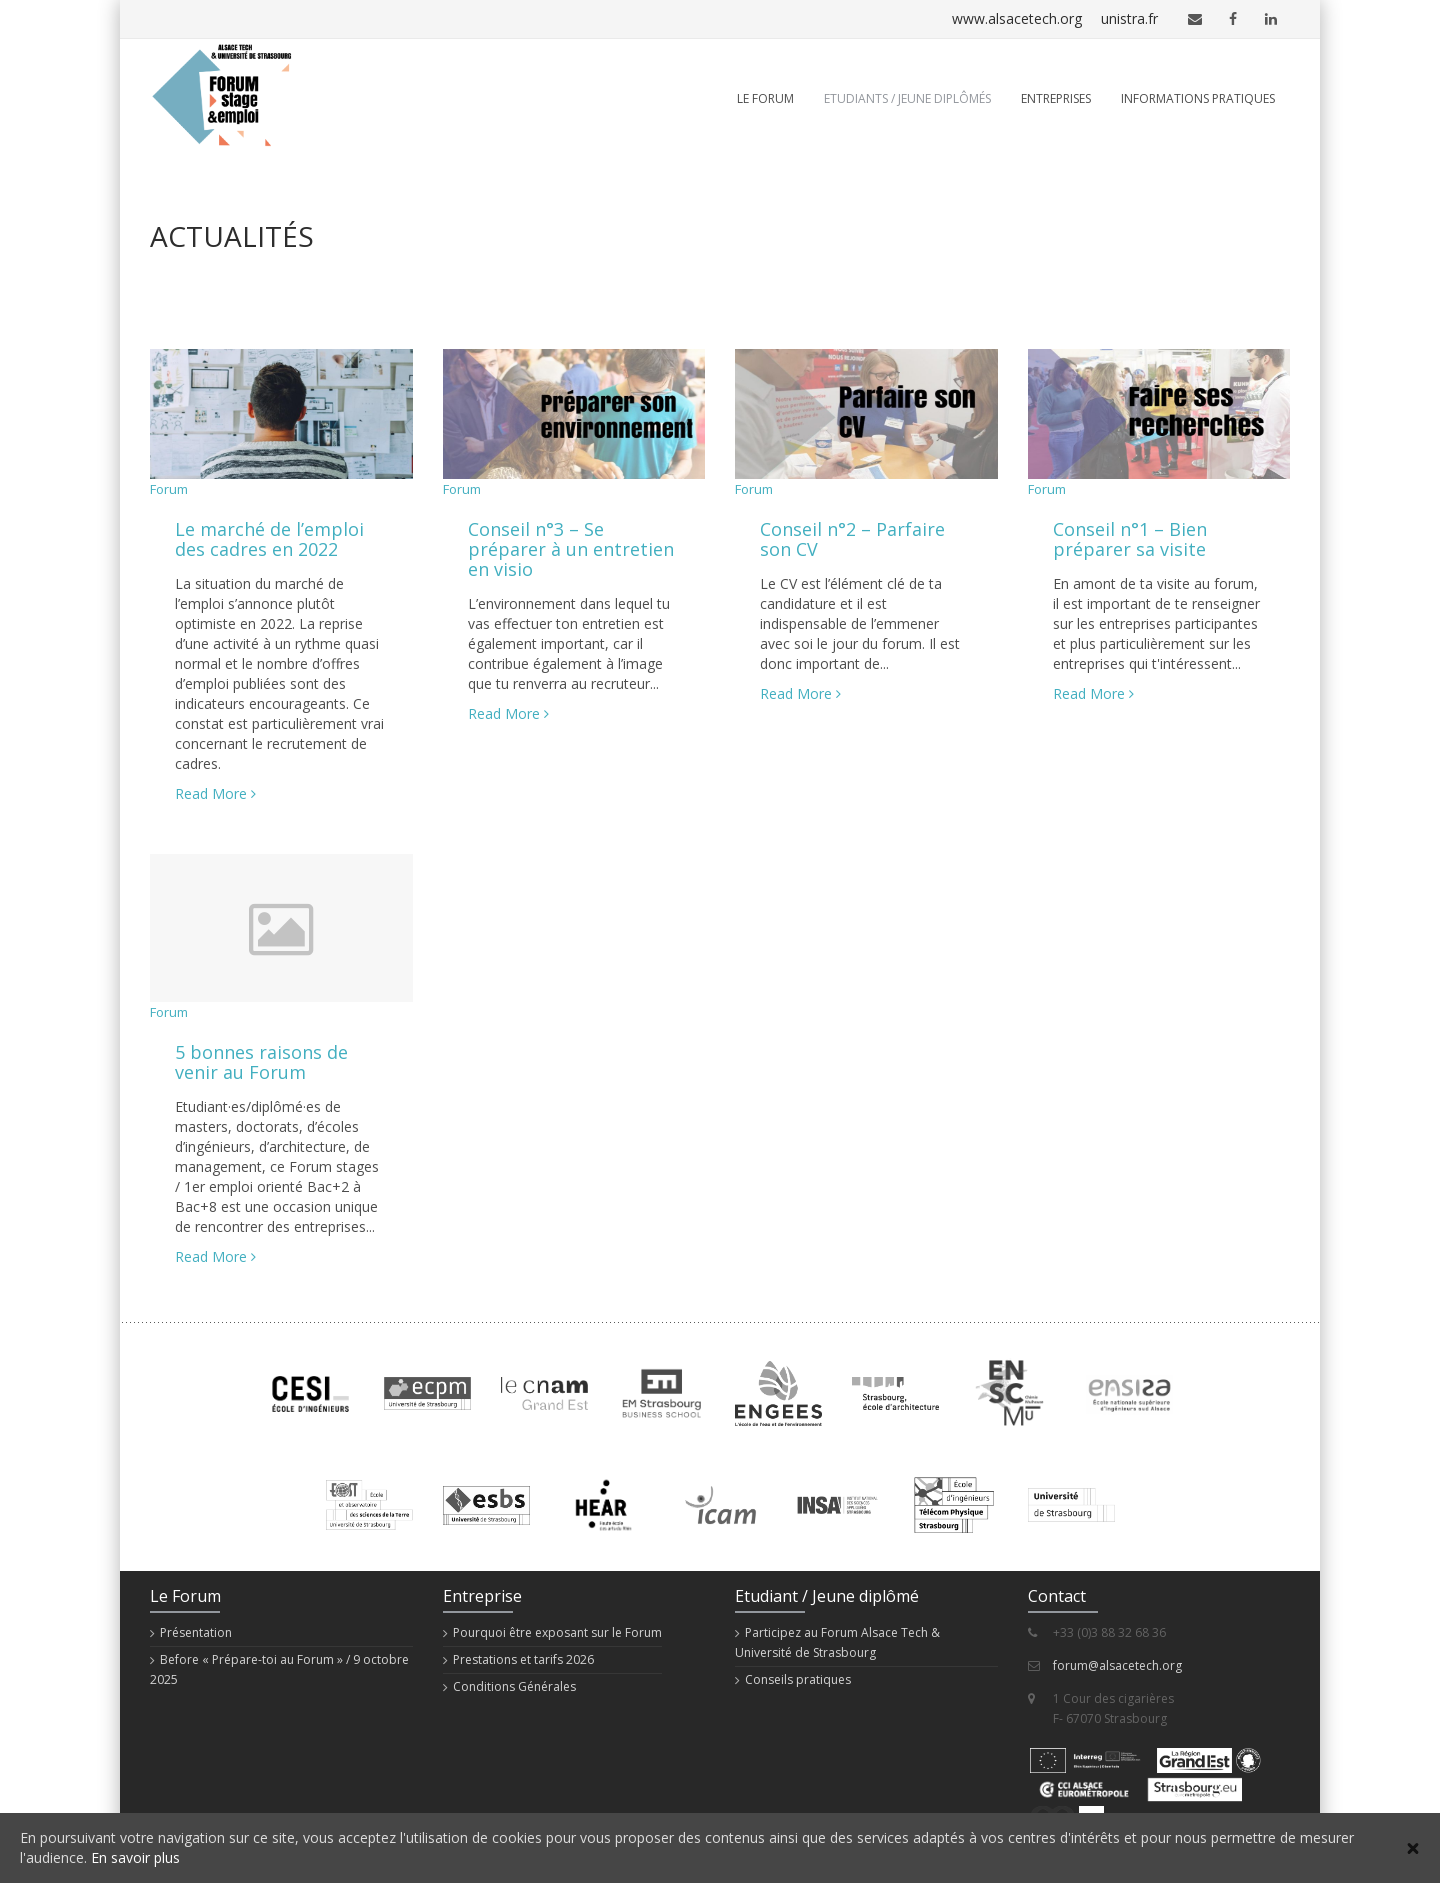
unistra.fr (1116, 18)
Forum (169, 489)
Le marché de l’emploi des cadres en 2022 (269, 539)
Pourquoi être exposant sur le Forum (557, 1632)
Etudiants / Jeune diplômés (907, 98)
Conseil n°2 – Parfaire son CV (852, 539)
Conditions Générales (514, 1686)
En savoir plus (135, 1857)
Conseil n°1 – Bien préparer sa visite (1130, 539)
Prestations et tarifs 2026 (523, 1659)
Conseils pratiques (798, 1679)
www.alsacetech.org (967, 18)
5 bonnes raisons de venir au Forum (261, 1062)
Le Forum (765, 98)
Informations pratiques (1198, 98)
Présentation (196, 1632)
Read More (215, 793)
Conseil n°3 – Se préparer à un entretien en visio (571, 549)
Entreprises (1056, 98)
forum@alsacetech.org (1117, 1665)
